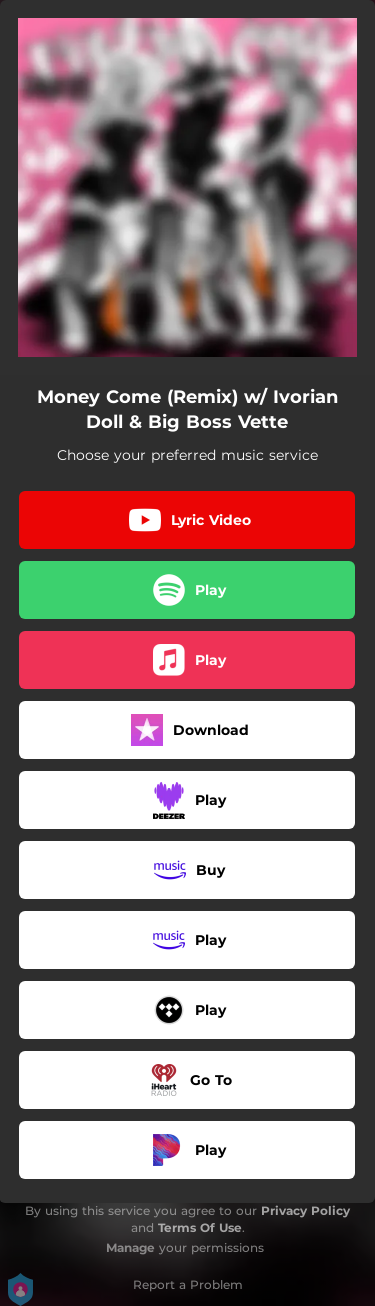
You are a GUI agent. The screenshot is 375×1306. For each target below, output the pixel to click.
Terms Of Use (200, 1227)
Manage (130, 1247)
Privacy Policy (305, 1210)
